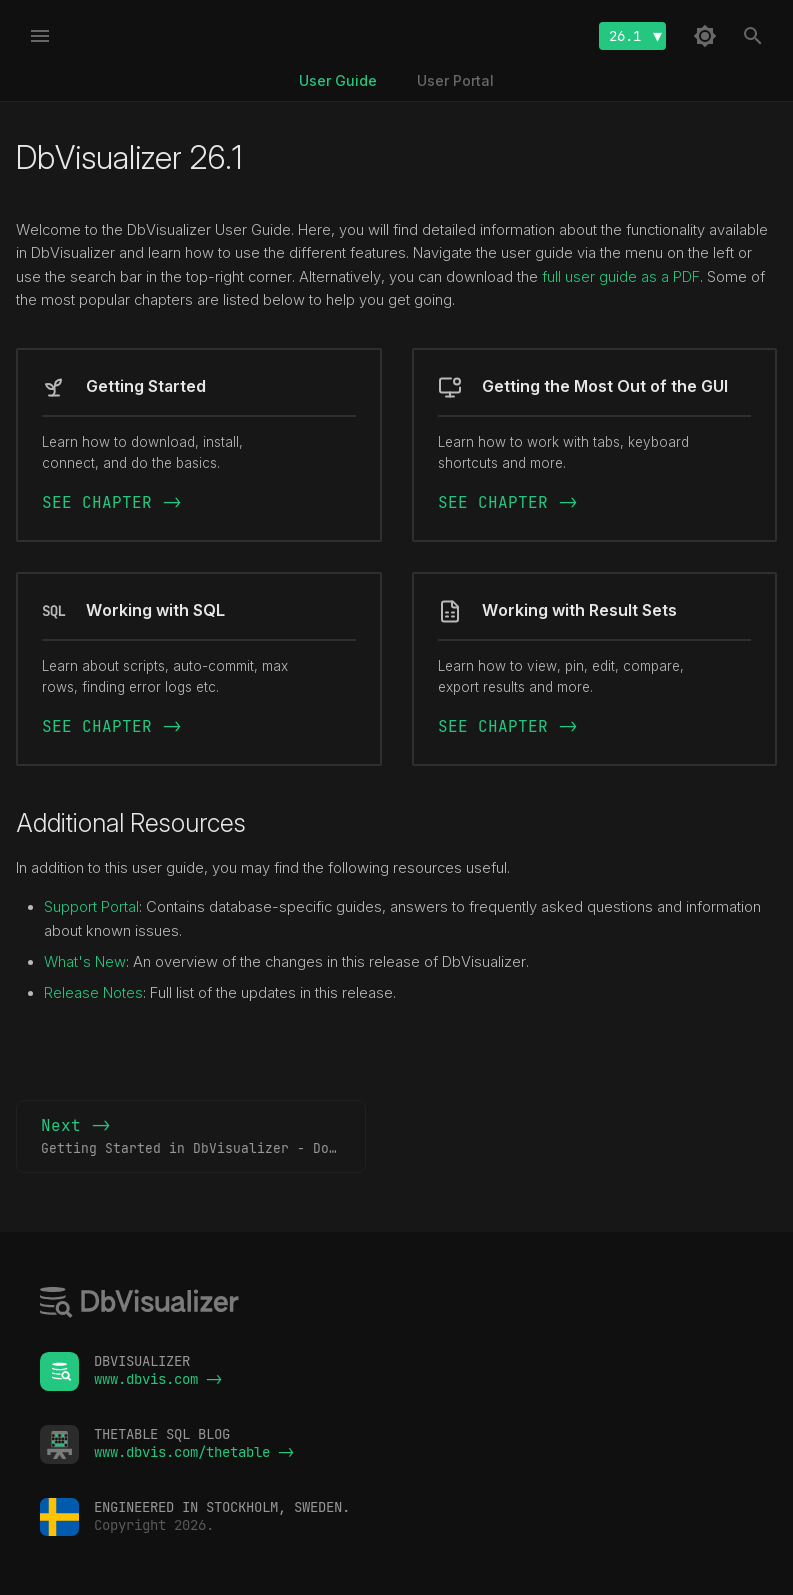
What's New (85, 962)
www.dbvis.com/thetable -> (194, 1452)
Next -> (203, 1137)
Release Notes (93, 993)
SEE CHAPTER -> (112, 502)
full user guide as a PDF (621, 277)
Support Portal (91, 907)
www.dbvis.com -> (158, 1379)
